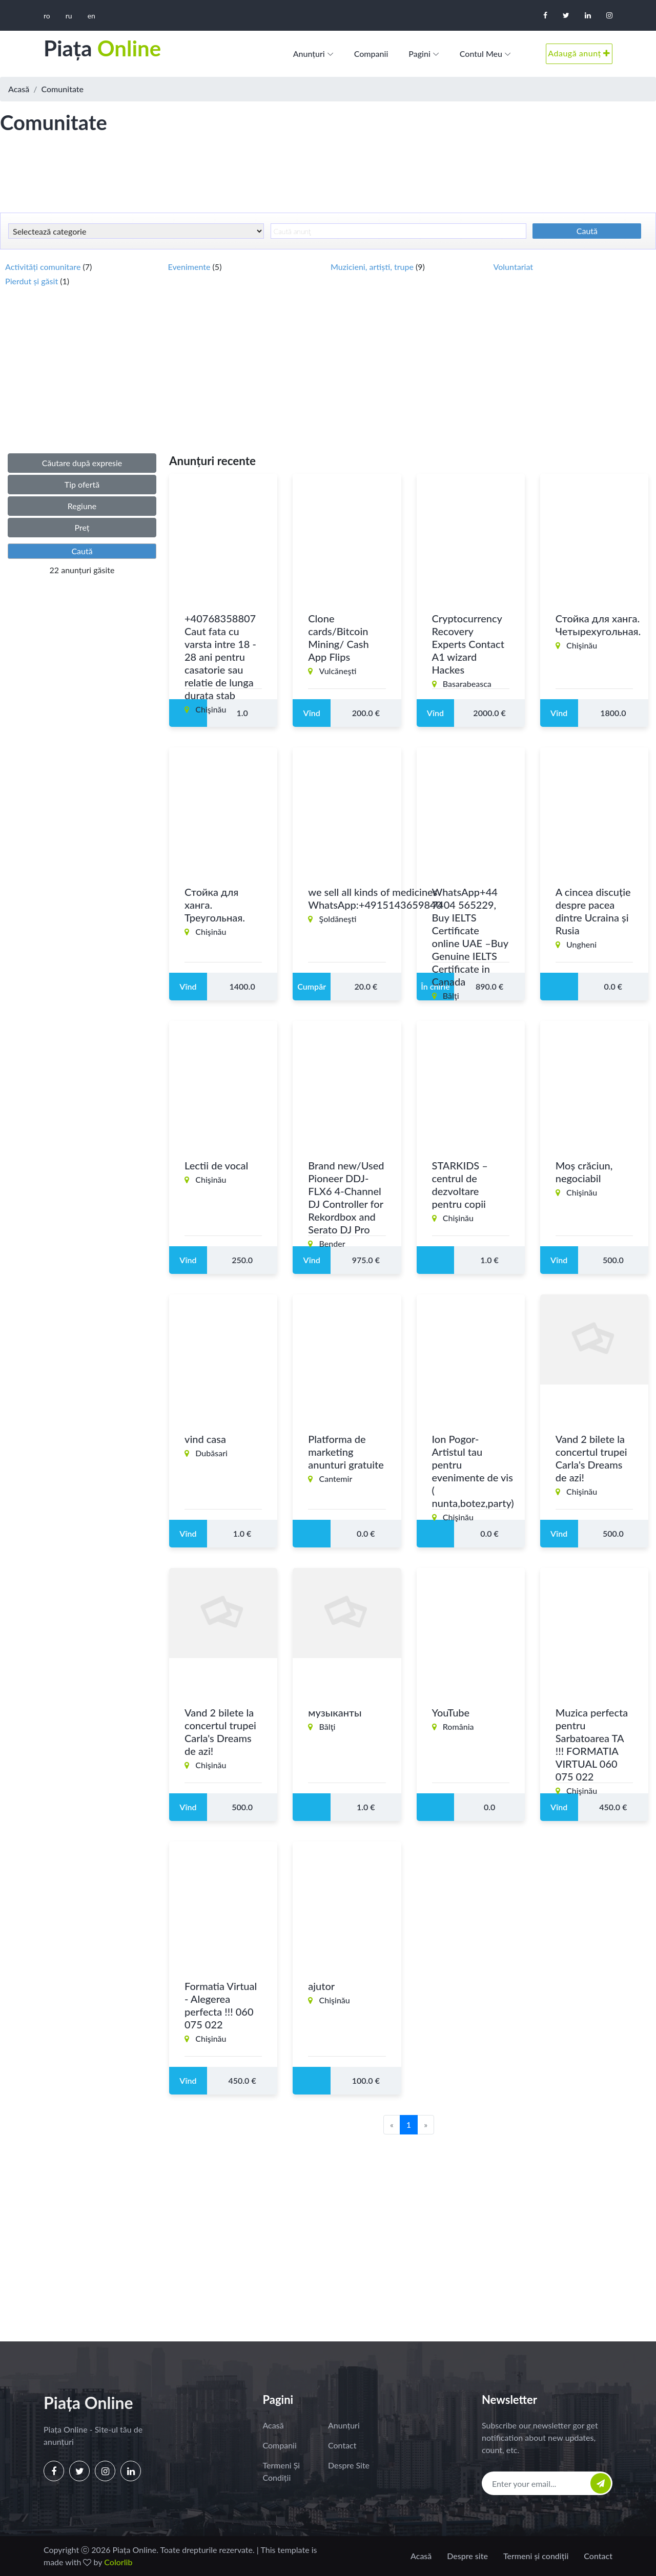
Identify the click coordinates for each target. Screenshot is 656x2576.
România (458, 1728)
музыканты (334, 1714)
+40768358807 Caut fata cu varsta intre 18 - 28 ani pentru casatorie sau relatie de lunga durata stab (220, 658)
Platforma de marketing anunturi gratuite (346, 1453)
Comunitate (63, 89)
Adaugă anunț (579, 53)
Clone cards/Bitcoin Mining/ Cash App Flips (338, 639)
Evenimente (190, 266)
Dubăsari (211, 1454)
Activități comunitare (44, 266)
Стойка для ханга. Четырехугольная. (598, 626)
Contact (342, 2445)
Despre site (349, 2465)
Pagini (419, 53)
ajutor (321, 1987)
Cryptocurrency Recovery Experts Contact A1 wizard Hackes (468, 645)
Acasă (18, 89)
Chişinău (210, 711)
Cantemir (336, 1480)
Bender (332, 1245)
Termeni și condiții (281, 2471)
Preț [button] (81, 527)
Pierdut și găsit (32, 281)
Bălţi (451, 997)
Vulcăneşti (338, 672)
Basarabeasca (467, 685)
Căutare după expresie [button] (82, 463)
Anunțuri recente (212, 461)
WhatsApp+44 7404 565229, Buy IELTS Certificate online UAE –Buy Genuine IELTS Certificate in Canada (470, 938)
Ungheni (581, 946)
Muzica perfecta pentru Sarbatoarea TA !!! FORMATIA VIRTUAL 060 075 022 (592, 1746)
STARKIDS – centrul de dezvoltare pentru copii (460, 1186)
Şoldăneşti (338, 920)
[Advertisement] (328, 179)
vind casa (205, 1440)
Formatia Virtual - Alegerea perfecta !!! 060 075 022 (220, 2006)
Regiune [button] (82, 506)
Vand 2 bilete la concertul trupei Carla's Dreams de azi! (591, 1459)
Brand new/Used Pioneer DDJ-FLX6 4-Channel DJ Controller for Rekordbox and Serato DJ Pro (346, 1199)
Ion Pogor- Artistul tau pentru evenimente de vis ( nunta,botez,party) (473, 1472)
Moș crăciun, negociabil (584, 1173)
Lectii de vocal (216, 1167)
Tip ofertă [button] (82, 484)
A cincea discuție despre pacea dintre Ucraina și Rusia (593, 912)
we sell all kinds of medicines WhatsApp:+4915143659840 (375, 899)
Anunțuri (309, 53)
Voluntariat (514, 266)
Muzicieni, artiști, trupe (373, 266)
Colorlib (118, 2562)
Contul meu (481, 53)
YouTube (451, 1714)
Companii (371, 53)
